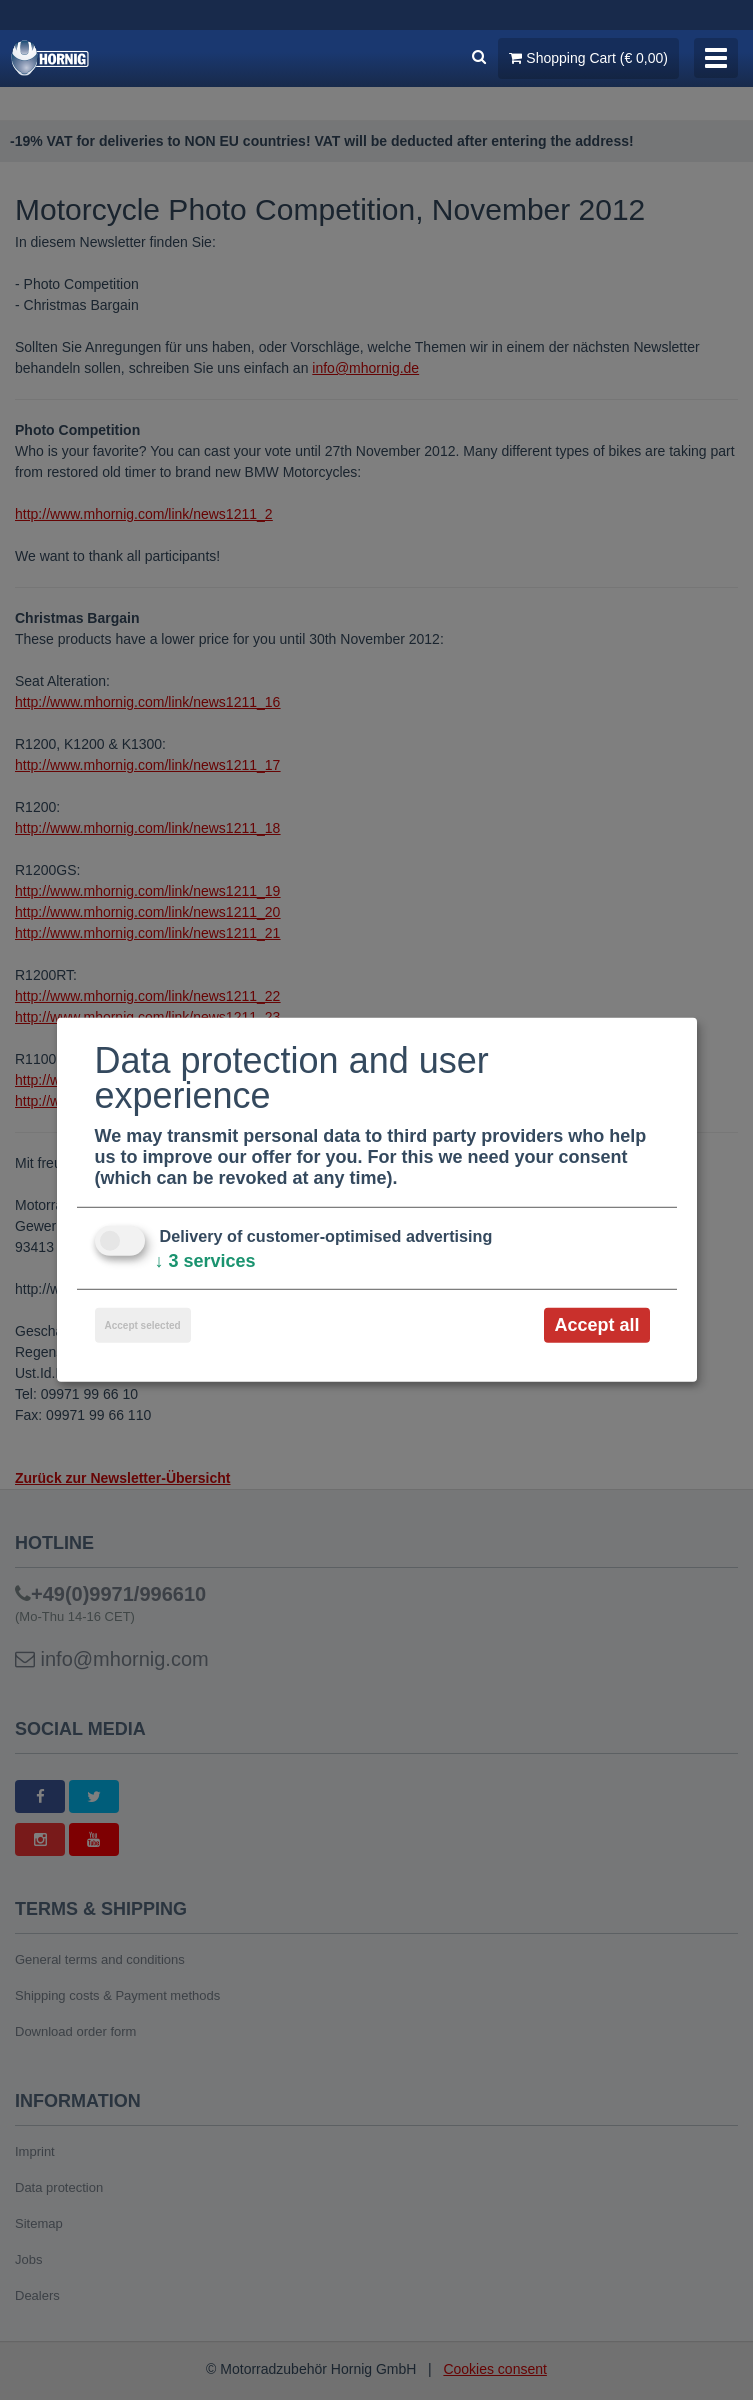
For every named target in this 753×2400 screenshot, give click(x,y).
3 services (205, 1261)
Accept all (596, 1325)
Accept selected (143, 1325)
